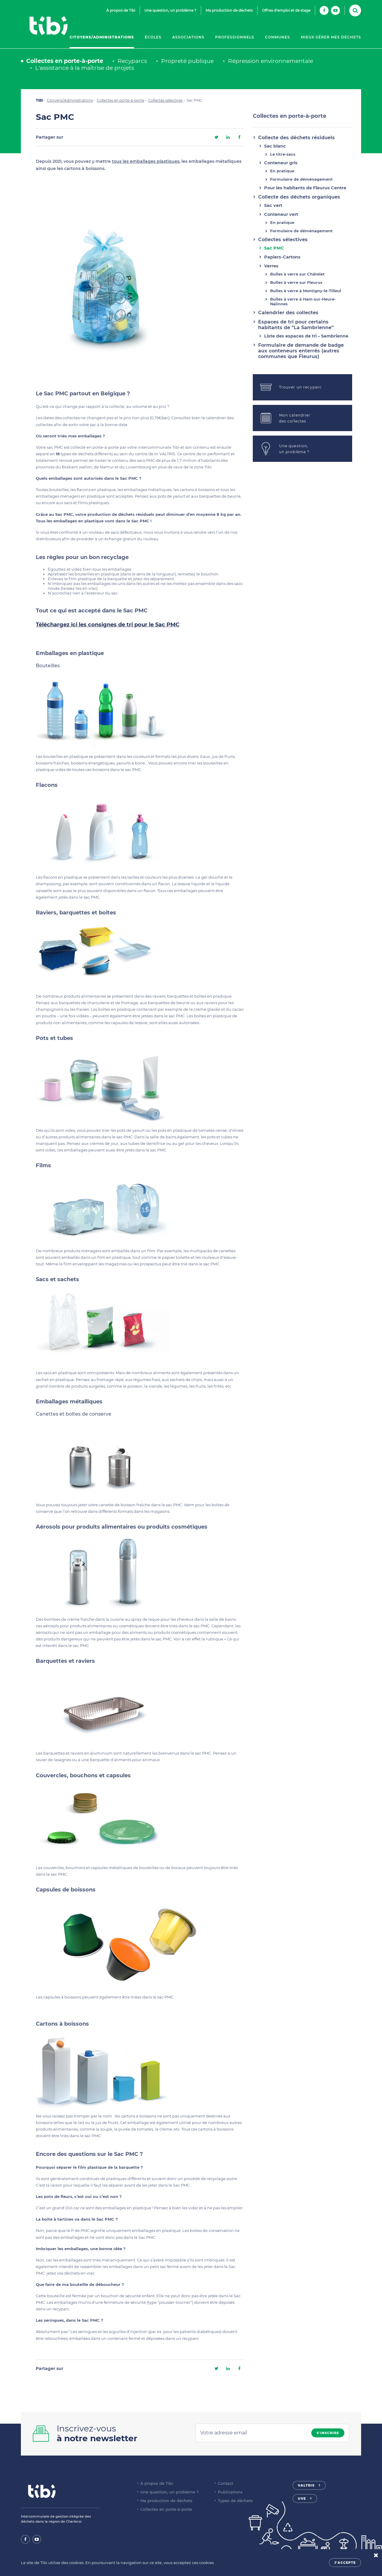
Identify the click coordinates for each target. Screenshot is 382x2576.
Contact (225, 2483)
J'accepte (345, 2562)
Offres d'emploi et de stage (286, 10)
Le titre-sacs (282, 154)
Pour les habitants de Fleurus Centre (305, 188)
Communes (277, 37)
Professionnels (234, 37)
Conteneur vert (281, 214)
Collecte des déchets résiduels (296, 137)
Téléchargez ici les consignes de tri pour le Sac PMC (107, 624)
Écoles (153, 37)
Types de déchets (235, 2500)
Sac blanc (275, 146)
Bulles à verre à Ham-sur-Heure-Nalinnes (303, 301)
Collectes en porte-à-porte (64, 61)
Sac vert (273, 205)
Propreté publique (187, 61)
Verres (271, 266)
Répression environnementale (270, 61)
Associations (188, 37)
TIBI (39, 100)
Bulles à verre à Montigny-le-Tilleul (305, 290)
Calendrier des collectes (288, 312)
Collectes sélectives (165, 100)
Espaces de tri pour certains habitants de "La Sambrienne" (296, 324)
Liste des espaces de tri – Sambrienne (306, 336)
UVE (302, 2498)
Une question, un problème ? (170, 10)
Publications (230, 2492)
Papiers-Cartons (282, 257)
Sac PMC (274, 248)
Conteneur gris (281, 162)
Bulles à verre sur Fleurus (296, 282)
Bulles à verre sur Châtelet (297, 274)
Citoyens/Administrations (102, 37)
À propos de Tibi (120, 10)
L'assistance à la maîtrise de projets (84, 67)
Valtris (306, 2485)
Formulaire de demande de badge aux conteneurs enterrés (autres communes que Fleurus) (301, 350)
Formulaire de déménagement (301, 179)
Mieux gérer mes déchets (331, 37)
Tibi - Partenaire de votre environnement (48, 25)
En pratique (282, 170)
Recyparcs (132, 61)
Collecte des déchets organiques (299, 197)
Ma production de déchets (229, 10)
